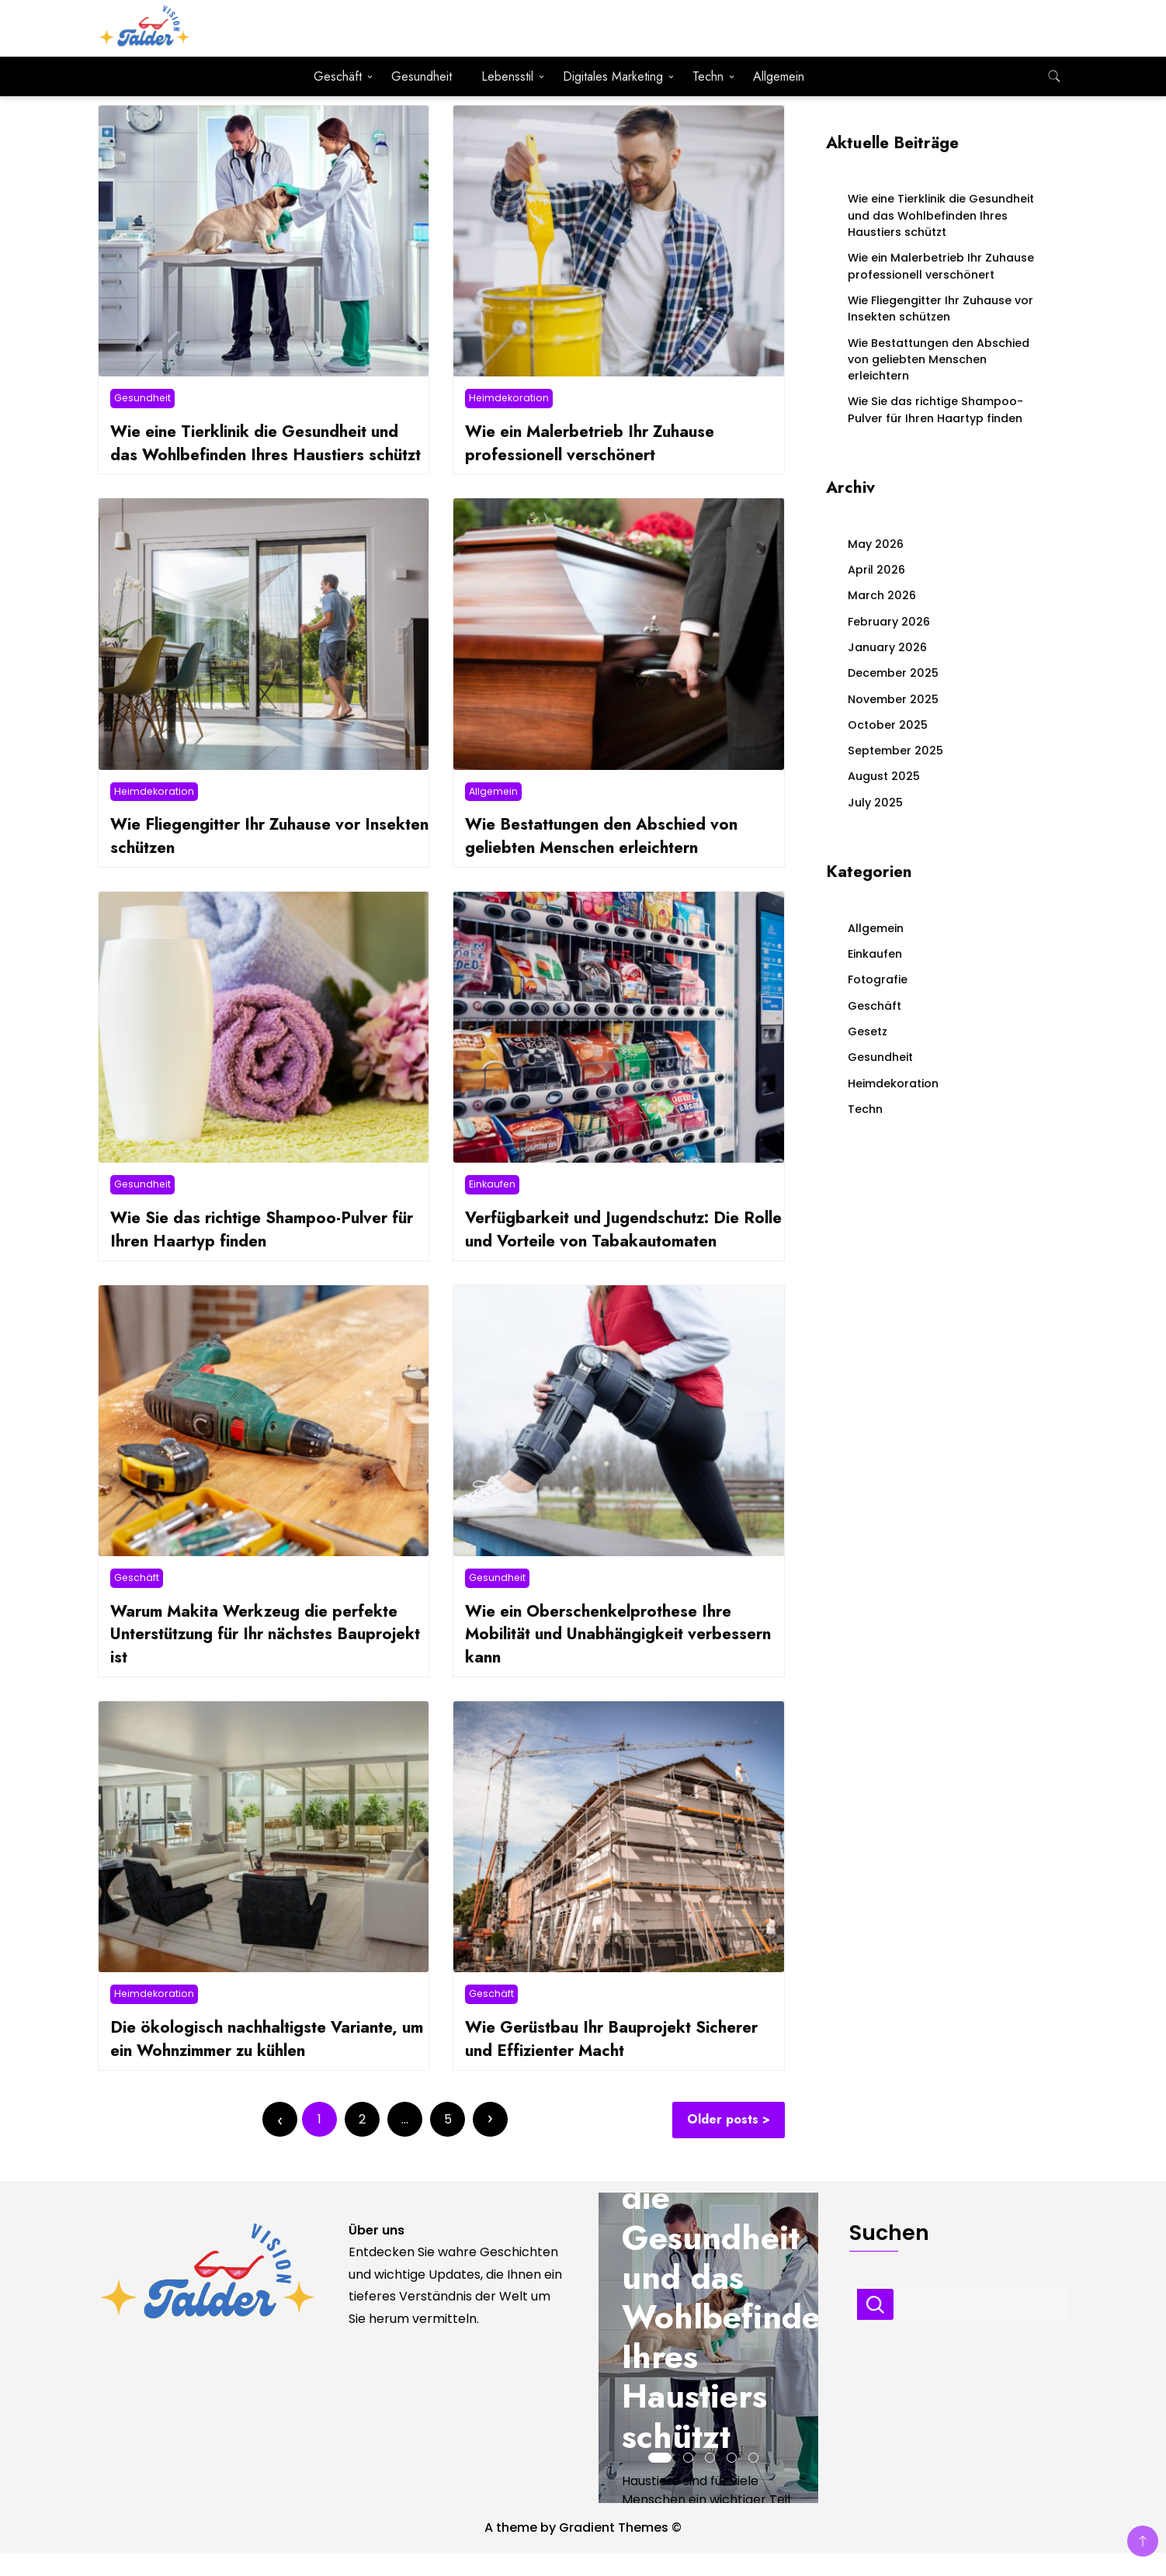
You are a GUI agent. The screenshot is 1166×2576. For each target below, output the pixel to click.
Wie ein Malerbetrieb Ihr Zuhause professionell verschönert (596, 442)
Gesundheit (421, 76)
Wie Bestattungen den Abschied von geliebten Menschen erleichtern (608, 858)
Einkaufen (492, 1207)
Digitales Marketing (613, 76)
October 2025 (888, 725)
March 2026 (882, 595)
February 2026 (889, 621)
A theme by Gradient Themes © (583, 2551)
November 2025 (893, 699)
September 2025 (895, 750)
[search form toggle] (1054, 76)
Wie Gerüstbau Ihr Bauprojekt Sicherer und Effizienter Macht (618, 2061)
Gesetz (867, 1031)
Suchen (875, 2328)
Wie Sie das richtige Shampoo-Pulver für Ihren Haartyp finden (269, 1252)
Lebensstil (507, 76)
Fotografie (877, 979)
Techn (708, 76)
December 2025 (893, 673)
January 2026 (887, 647)
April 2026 (876, 569)
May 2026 (876, 544)
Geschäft (338, 76)
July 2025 (875, 802)
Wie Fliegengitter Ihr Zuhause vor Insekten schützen (242, 858)
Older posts (724, 2142)
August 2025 (884, 776)
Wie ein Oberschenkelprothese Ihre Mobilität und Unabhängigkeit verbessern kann (606, 1656)
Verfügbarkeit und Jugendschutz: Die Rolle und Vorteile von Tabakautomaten (620, 1252)
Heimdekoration (509, 397)
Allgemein (778, 76)
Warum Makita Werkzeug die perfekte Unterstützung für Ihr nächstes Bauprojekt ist (261, 1656)
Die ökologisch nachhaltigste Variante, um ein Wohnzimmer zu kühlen (260, 2061)
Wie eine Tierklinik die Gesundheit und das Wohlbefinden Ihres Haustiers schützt (263, 454)
